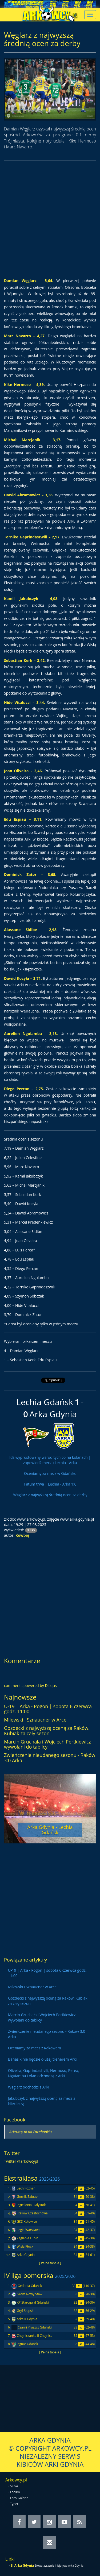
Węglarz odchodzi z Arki (28, 2087)
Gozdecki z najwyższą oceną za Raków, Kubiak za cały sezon (47, 1731)
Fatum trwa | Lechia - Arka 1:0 (50, 1484)
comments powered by (30, 1685)
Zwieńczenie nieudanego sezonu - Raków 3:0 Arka (49, 1758)
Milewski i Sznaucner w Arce (35, 1719)
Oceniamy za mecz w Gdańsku (50, 1473)
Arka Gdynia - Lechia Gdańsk (50, 1830)
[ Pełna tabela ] (50, 2263)
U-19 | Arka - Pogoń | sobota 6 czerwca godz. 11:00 (48, 1709)
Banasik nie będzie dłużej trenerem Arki (42, 2059)
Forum (15, 2492)
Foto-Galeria (19, 2498)
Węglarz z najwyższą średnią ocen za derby (50, 1494)
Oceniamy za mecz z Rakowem (34, 2047)
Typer (14, 2504)
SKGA (14, 2486)
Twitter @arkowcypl (21, 2161)
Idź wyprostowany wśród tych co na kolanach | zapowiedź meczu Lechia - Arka (50, 1460)
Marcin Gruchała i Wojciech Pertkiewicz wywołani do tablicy (47, 1744)
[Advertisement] (50, 216)
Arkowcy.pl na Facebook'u (30, 2131)
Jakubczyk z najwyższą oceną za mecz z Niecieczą (41, 2101)
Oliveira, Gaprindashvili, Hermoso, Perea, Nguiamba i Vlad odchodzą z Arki (43, 2073)
